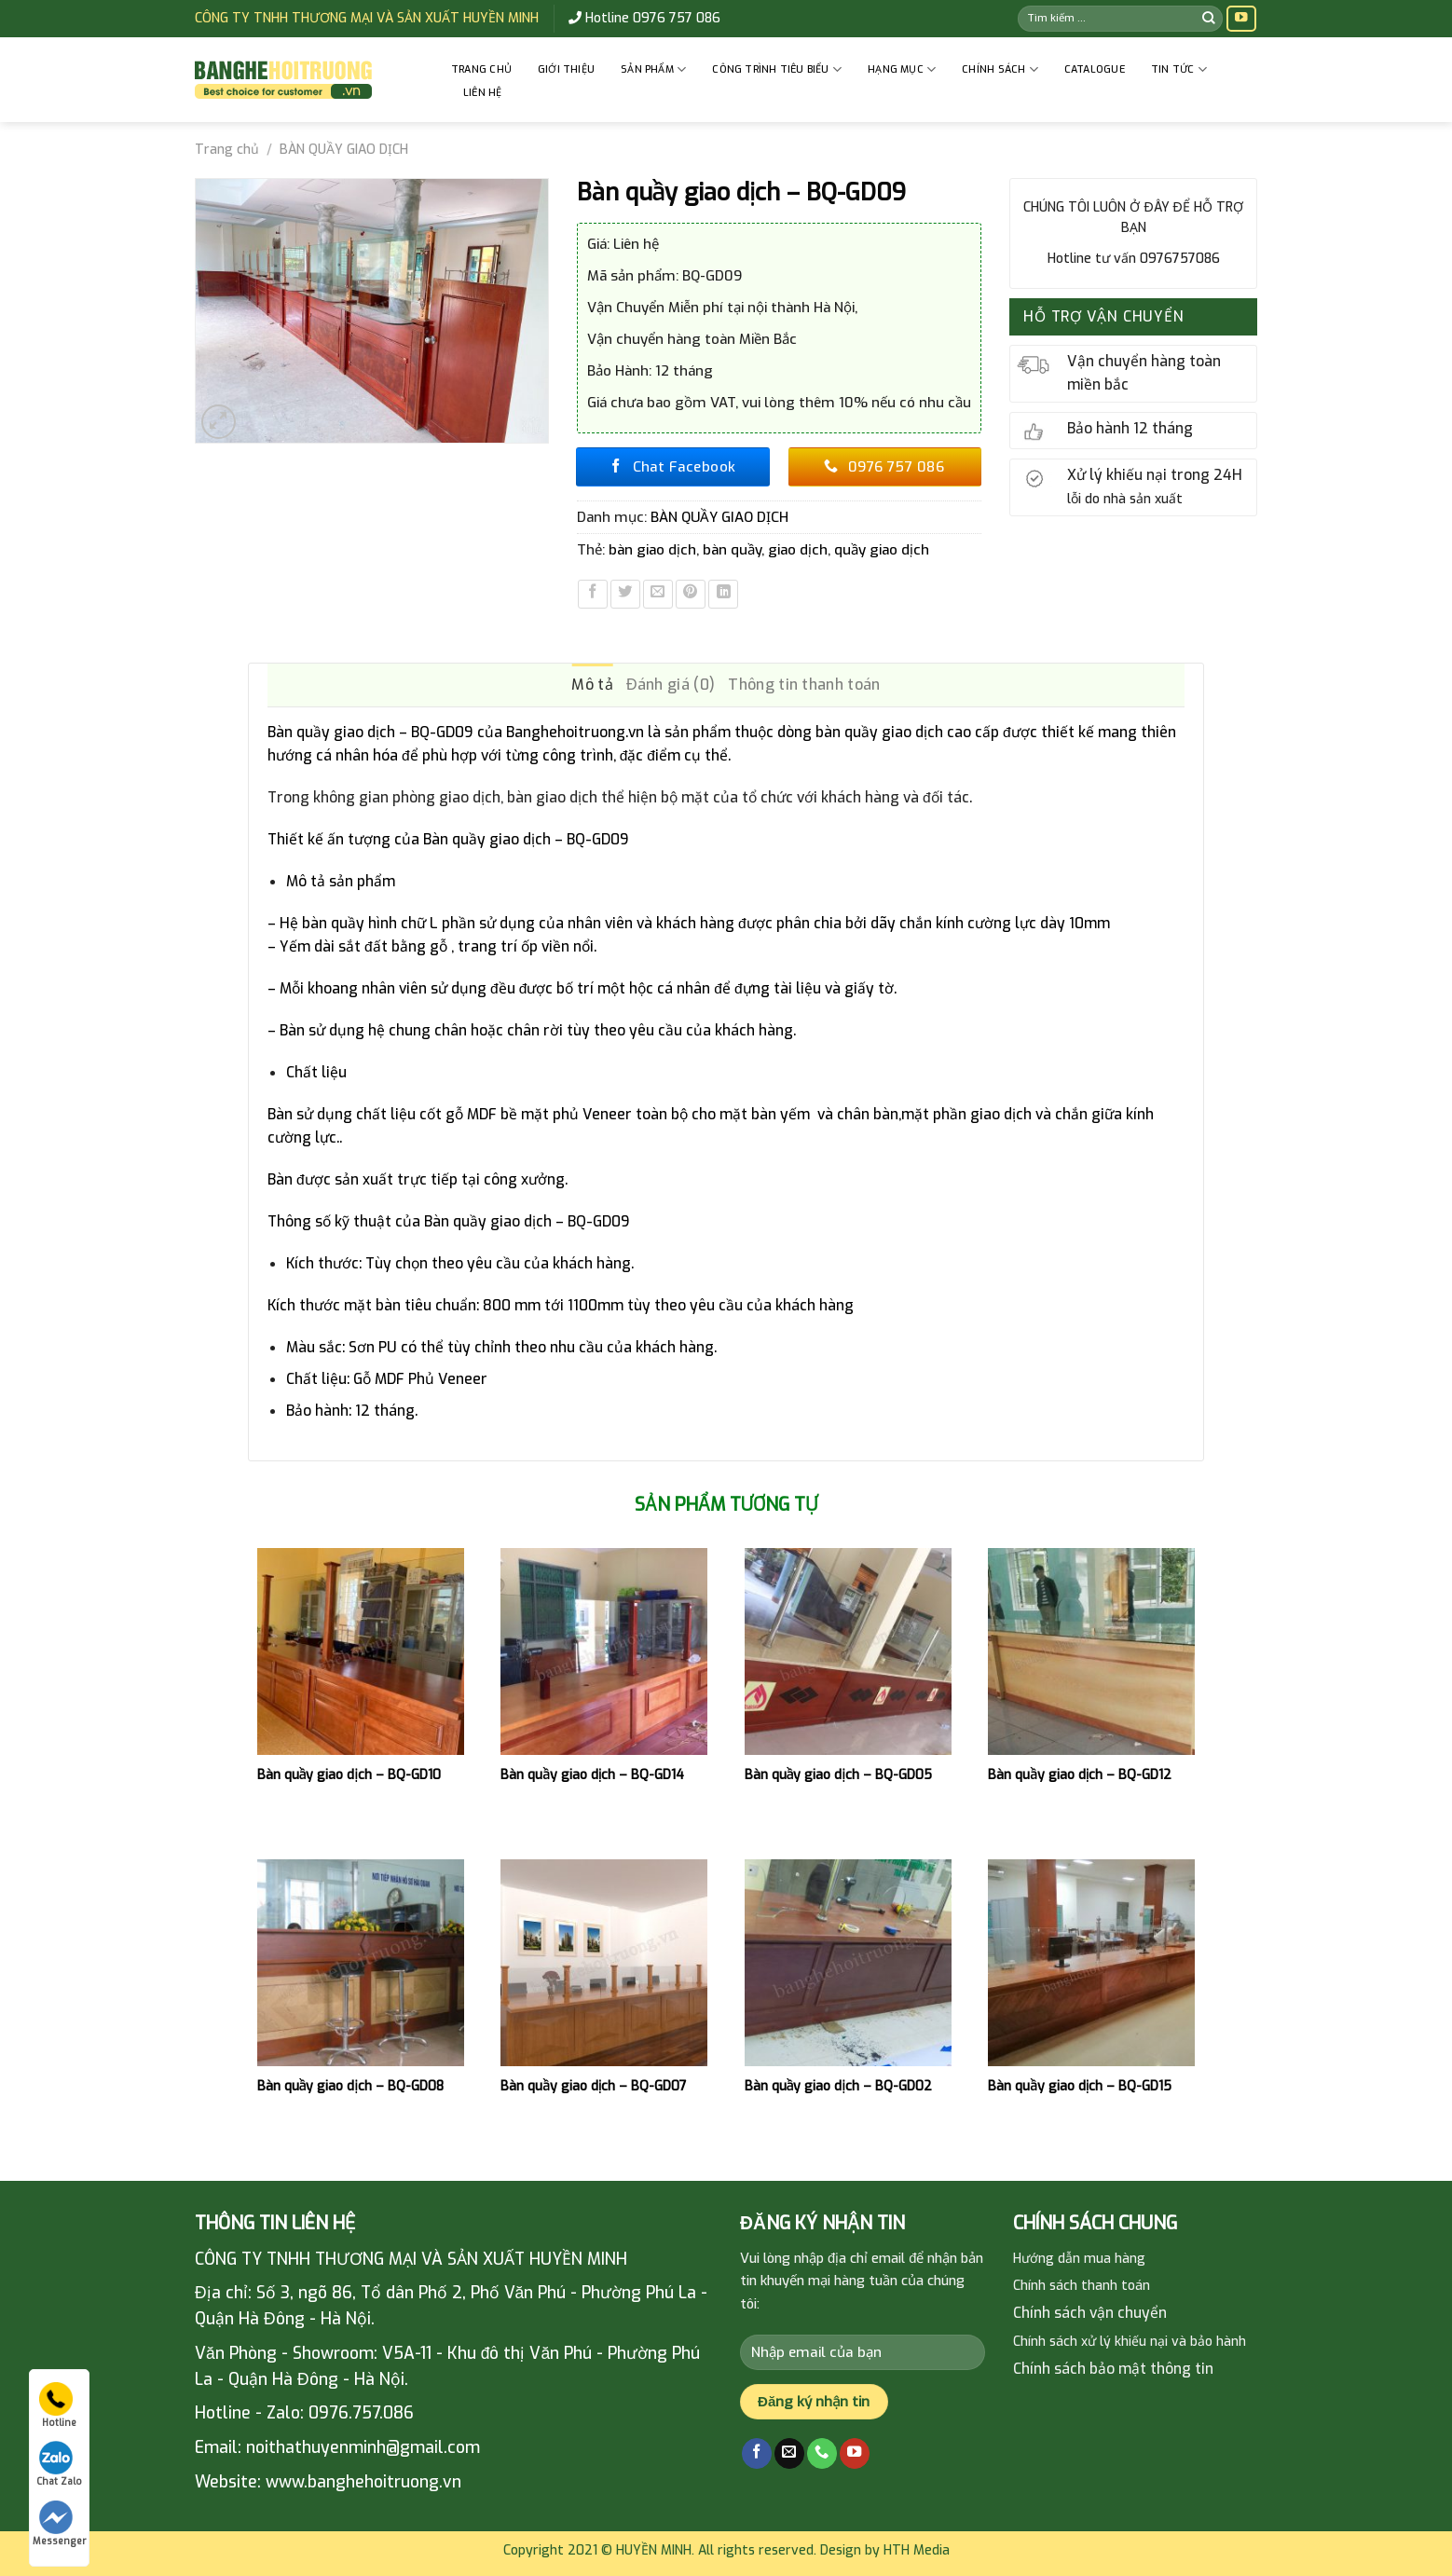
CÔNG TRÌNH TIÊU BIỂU (777, 69)
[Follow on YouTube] (1241, 19)
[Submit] (1209, 18)
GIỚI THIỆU (566, 69)
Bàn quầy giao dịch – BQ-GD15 (1079, 2086)
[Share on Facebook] (593, 595)
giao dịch (798, 550)
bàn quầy (732, 550)
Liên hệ (482, 93)
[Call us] (822, 2453)
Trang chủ (481, 69)
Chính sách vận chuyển (1090, 2313)
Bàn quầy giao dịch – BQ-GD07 (593, 2086)
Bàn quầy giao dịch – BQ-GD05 (838, 1775)
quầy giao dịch (881, 550)
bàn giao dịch (652, 550)
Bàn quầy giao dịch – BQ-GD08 (350, 2086)
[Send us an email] (789, 2453)
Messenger (59, 2524)
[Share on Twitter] (625, 595)
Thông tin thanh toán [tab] (804, 684)
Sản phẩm (653, 69)
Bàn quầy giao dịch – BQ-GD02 (838, 2086)
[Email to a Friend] (658, 595)
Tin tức (1179, 69)
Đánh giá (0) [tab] (670, 684)
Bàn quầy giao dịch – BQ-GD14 (592, 1775)
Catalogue (1094, 69)
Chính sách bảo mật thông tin (1113, 2368)
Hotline (57, 2405)
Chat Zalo (59, 2464)
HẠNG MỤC (902, 69)
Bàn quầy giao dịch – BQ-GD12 (1079, 1775)
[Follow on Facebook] (757, 2453)
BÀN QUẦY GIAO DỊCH (344, 149)
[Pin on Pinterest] (690, 595)
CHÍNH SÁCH (1000, 69)
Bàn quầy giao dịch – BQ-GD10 (349, 1775)
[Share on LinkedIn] (723, 595)
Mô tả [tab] (592, 684)
